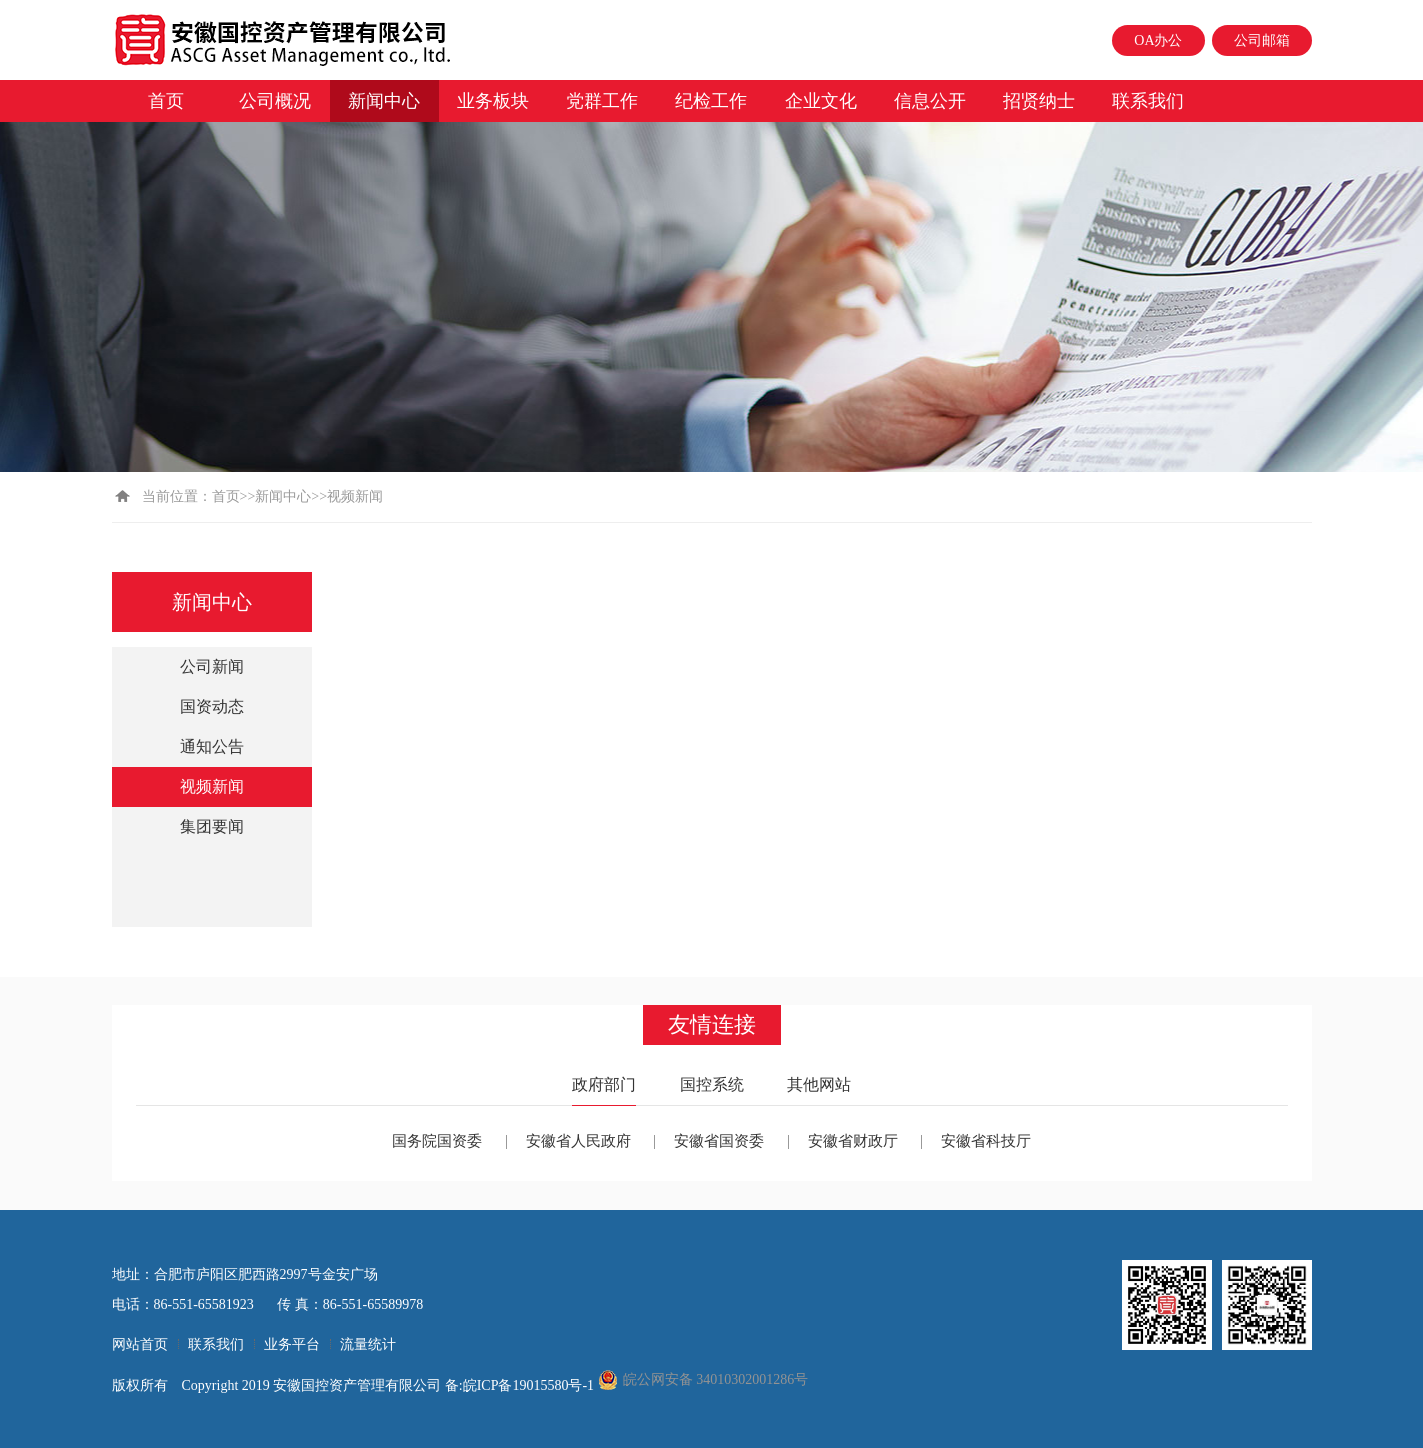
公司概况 (275, 101)
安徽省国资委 (719, 1141)
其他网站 (819, 1084)
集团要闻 (212, 826)
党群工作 (602, 101)
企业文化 (821, 101)
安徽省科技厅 (986, 1141)
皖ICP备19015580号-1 (530, 1385)
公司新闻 (212, 666)
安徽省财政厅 (853, 1141)
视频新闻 (212, 786)
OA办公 (1158, 40)
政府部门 (604, 1084)
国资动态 (212, 706)
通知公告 (212, 746)
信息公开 (930, 101)
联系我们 (1148, 101)
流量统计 (368, 1344)
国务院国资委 (437, 1141)
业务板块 (493, 101)
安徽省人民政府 (578, 1141)
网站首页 (140, 1344)
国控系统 (712, 1084)
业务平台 (292, 1344)
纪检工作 (711, 101)
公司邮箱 (1262, 40)
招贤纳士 (1039, 101)
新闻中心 (384, 101)
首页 (166, 101)
